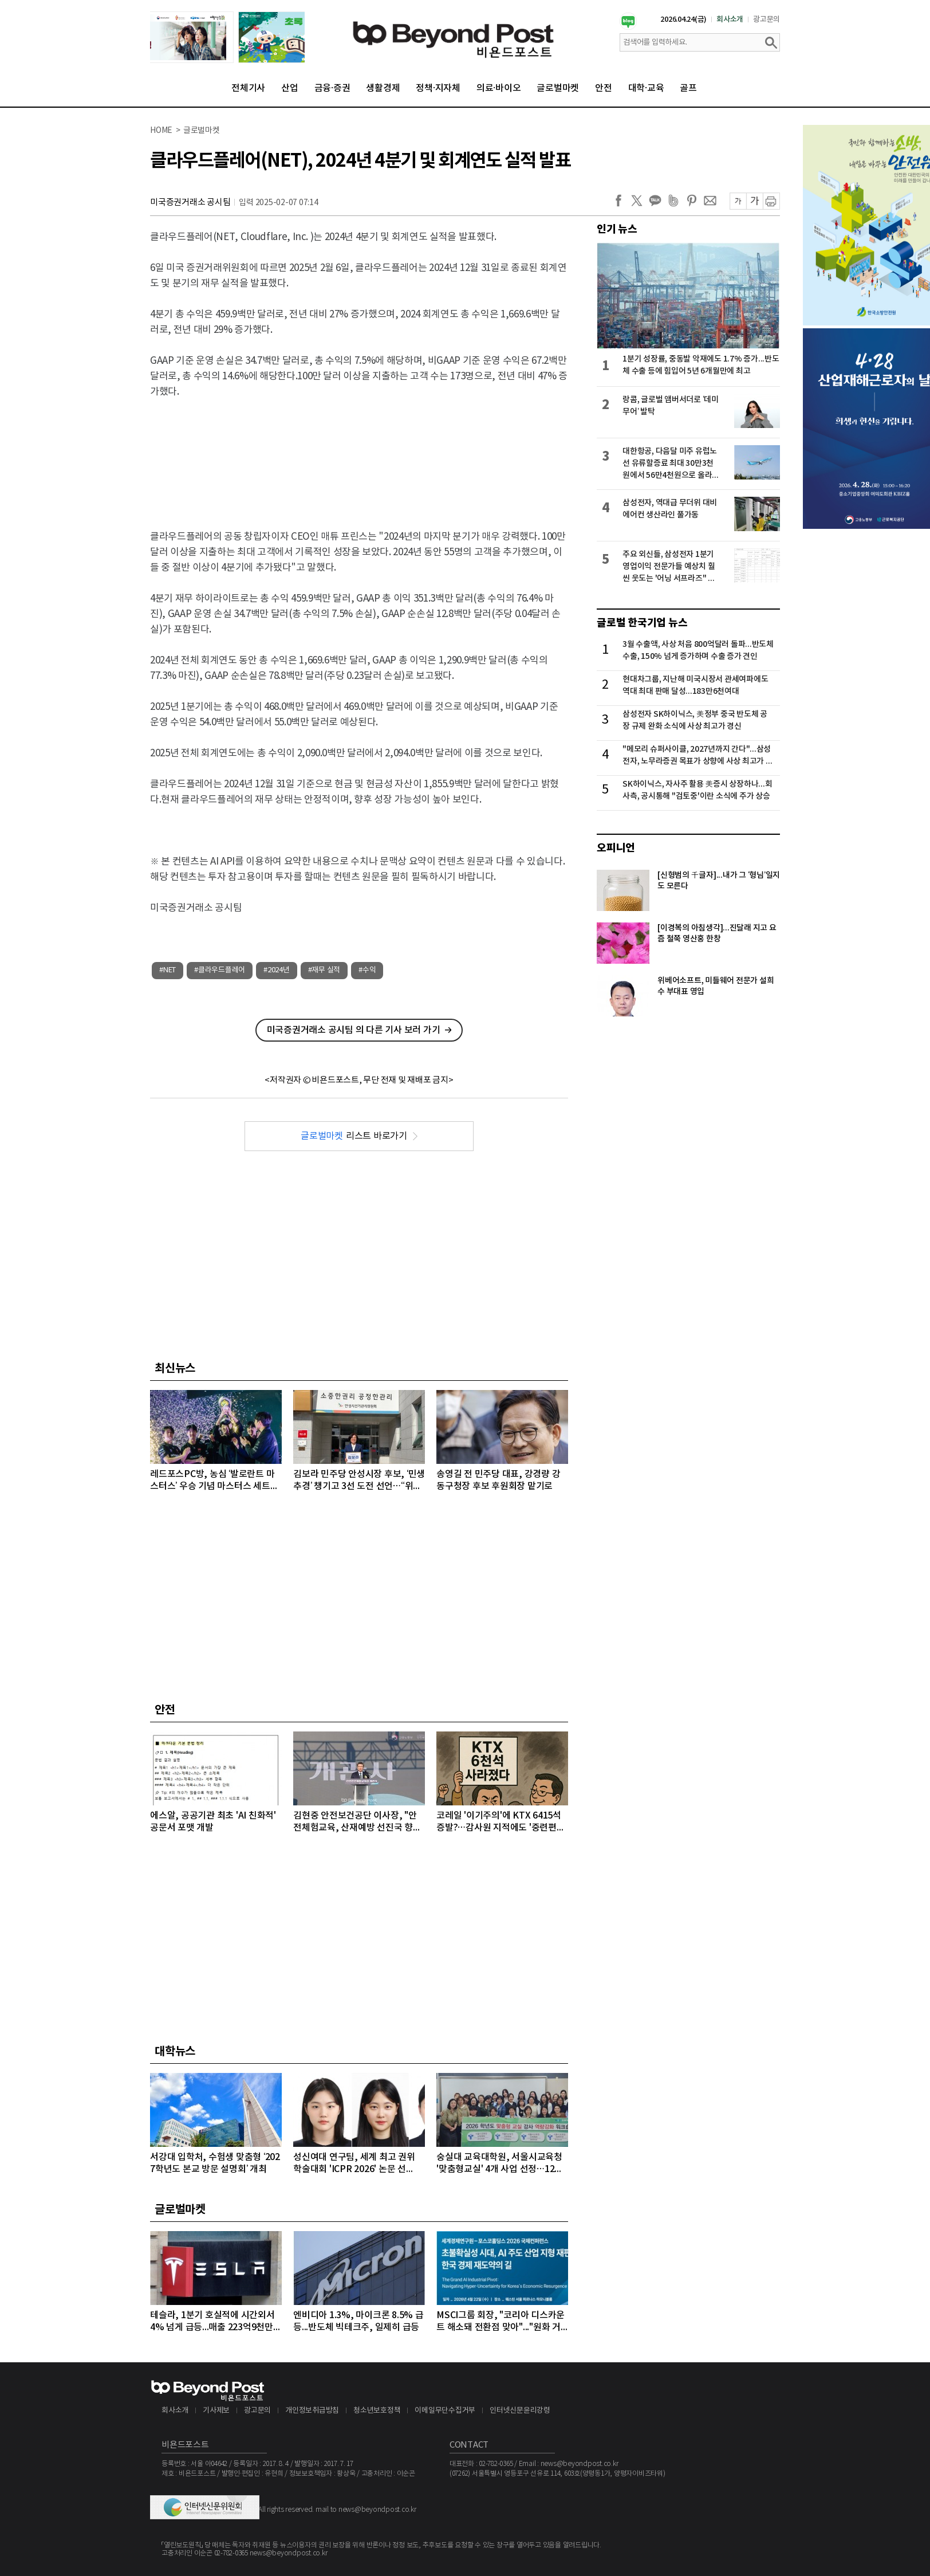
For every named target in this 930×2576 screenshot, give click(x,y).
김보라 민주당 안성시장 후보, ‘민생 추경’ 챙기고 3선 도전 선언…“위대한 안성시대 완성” (359, 1481)
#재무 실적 (324, 970)
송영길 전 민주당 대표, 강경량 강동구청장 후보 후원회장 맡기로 (498, 1480)
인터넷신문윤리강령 (520, 2410)
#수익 (367, 970)
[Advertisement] (359, 454)
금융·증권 (332, 88)
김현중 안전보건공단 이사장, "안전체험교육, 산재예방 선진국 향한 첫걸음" (357, 1822)
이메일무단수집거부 (445, 2410)
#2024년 (276, 970)
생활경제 (383, 88)
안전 (603, 88)
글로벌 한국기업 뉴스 (642, 622)
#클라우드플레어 (219, 970)
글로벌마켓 (558, 88)
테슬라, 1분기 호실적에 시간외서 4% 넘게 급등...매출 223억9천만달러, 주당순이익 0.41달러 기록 (216, 2322)
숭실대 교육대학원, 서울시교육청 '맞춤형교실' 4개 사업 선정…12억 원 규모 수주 (499, 2164)
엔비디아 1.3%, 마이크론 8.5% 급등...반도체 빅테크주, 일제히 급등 (358, 2321)
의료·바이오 (498, 88)
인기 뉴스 (617, 229)
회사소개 (729, 19)
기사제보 (216, 2410)
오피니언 (616, 848)
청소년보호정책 (376, 2410)
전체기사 (248, 88)
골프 (688, 88)
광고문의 (766, 19)
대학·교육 (646, 88)
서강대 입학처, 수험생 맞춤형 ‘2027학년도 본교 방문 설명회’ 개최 (215, 2163)
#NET (167, 970)
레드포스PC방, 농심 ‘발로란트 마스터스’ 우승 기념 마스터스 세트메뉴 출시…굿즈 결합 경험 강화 (214, 1481)
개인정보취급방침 (312, 2410)
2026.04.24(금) (683, 19)
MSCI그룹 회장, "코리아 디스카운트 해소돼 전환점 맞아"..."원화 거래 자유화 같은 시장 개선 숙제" (500, 2322)
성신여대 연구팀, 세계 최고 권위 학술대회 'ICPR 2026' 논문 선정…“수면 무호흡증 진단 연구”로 (354, 2164)
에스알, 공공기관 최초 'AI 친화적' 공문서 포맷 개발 (213, 1822)
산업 (289, 88)
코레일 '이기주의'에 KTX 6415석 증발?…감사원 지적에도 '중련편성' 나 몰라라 (501, 1822)
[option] (227, 37)
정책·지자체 (438, 88)
